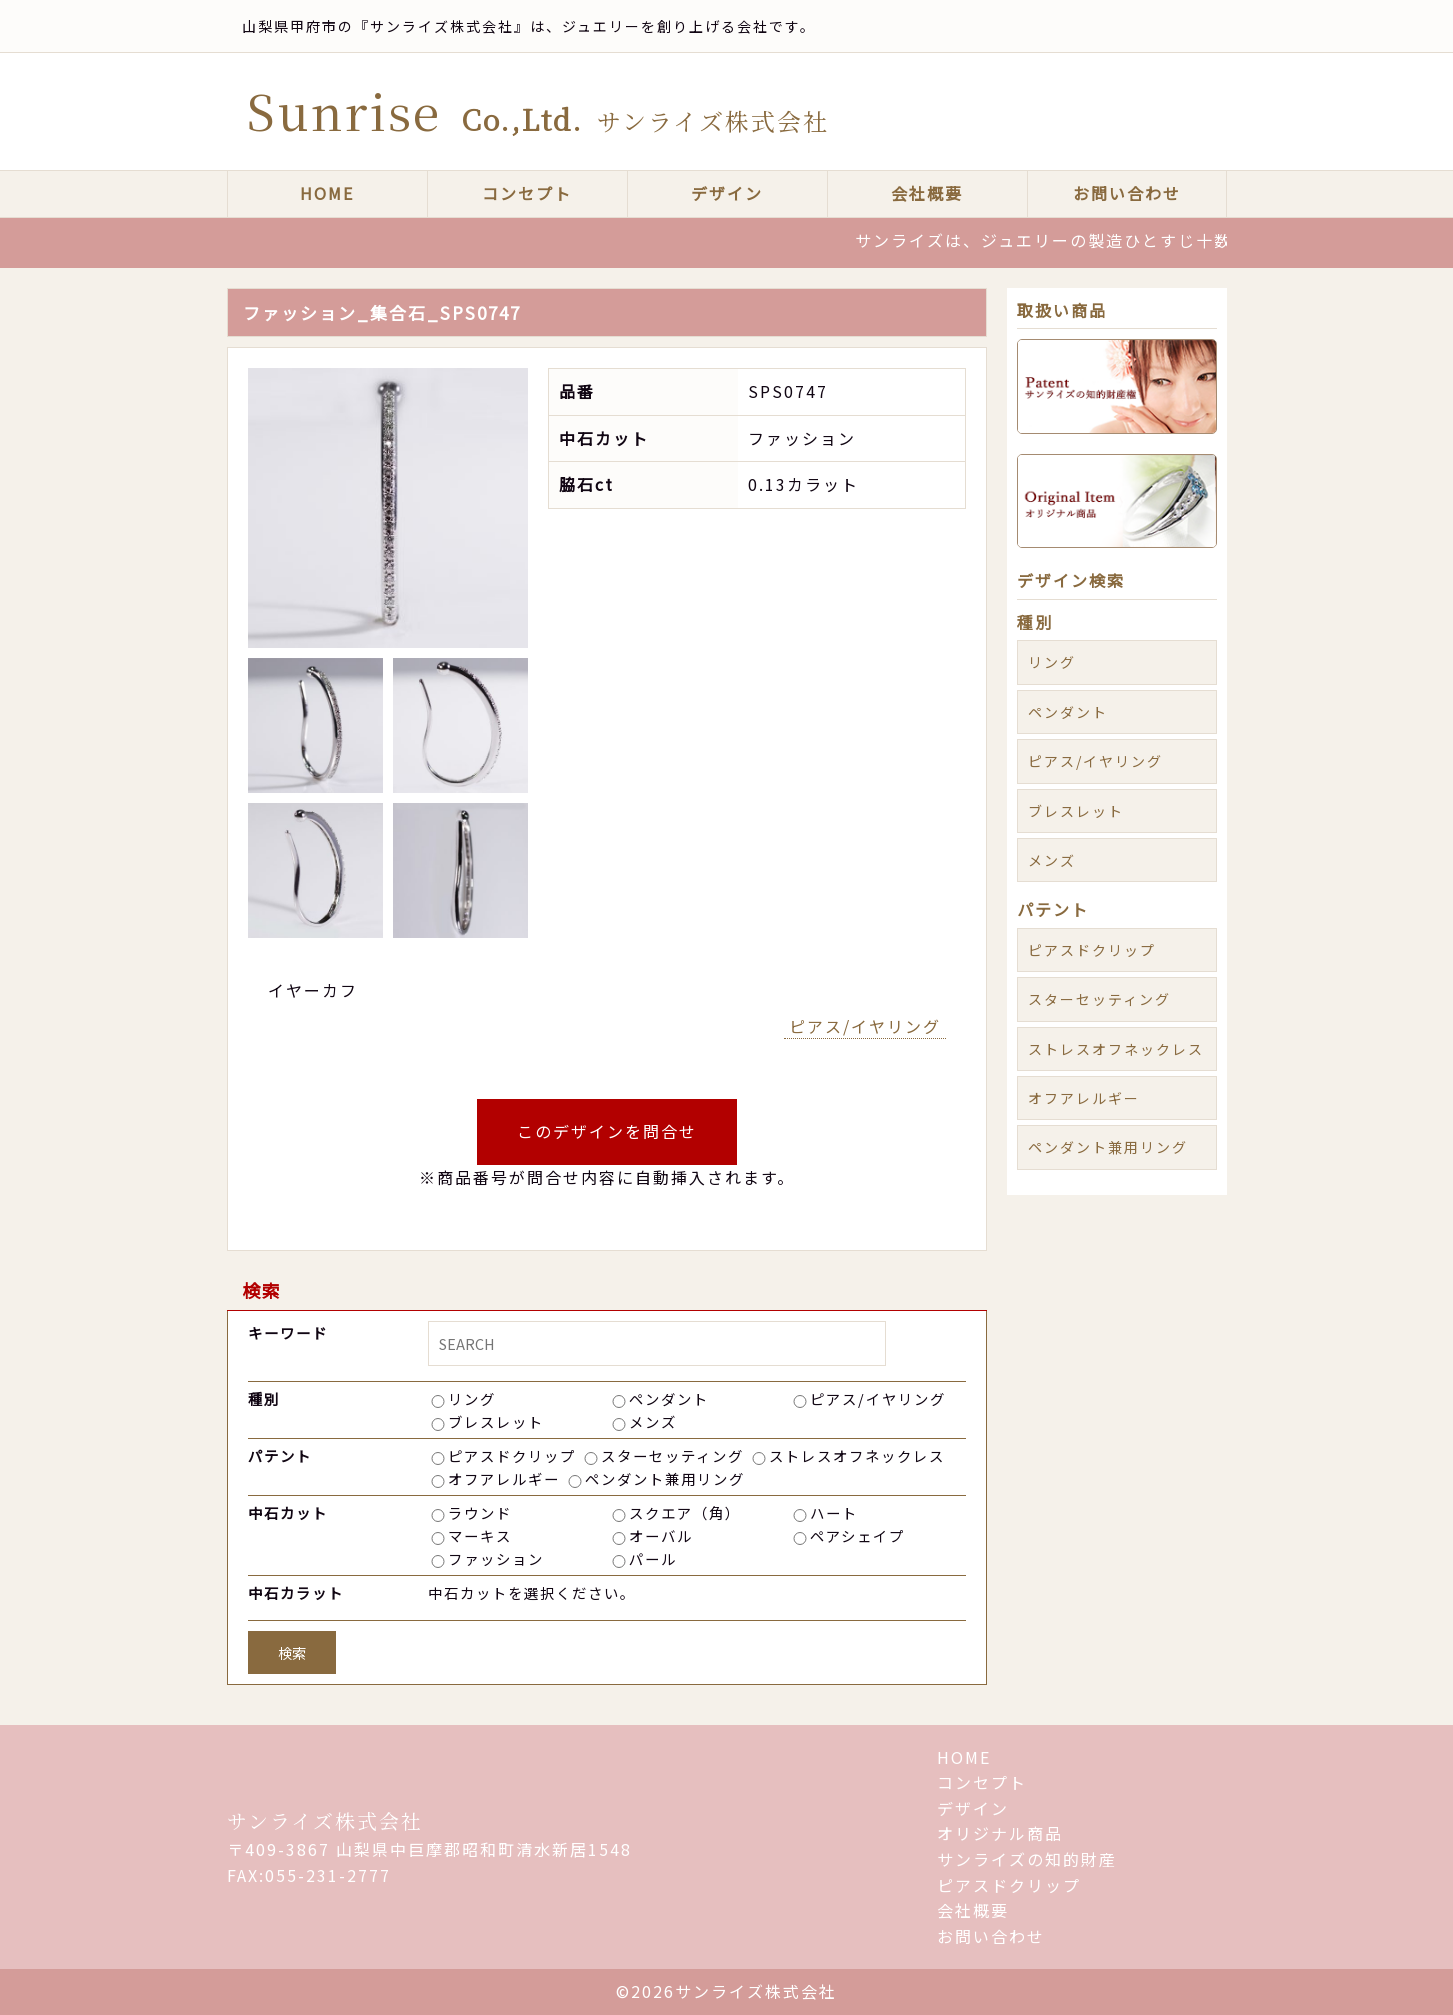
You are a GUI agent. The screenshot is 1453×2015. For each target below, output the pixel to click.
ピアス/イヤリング (865, 1026)
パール (653, 1558)
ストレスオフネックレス (857, 1455)
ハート (834, 1512)
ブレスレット (496, 1421)
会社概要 (927, 193)
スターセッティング (672, 1455)
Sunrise (538, 110)
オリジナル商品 (1000, 1833)
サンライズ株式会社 (325, 1820)
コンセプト (527, 193)
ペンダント (669, 1398)
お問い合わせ (1127, 193)
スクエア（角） (685, 1512)
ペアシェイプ (857, 1535)
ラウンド (480, 1512)
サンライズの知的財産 (1027, 1859)
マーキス (480, 1535)
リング (472, 1398)
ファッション (496, 1558)
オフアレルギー (504, 1478)
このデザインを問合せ (607, 1131)
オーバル (661, 1535)
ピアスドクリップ (512, 1455)
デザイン (727, 193)
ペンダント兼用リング (665, 1478)
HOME (327, 193)
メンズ (653, 1421)
